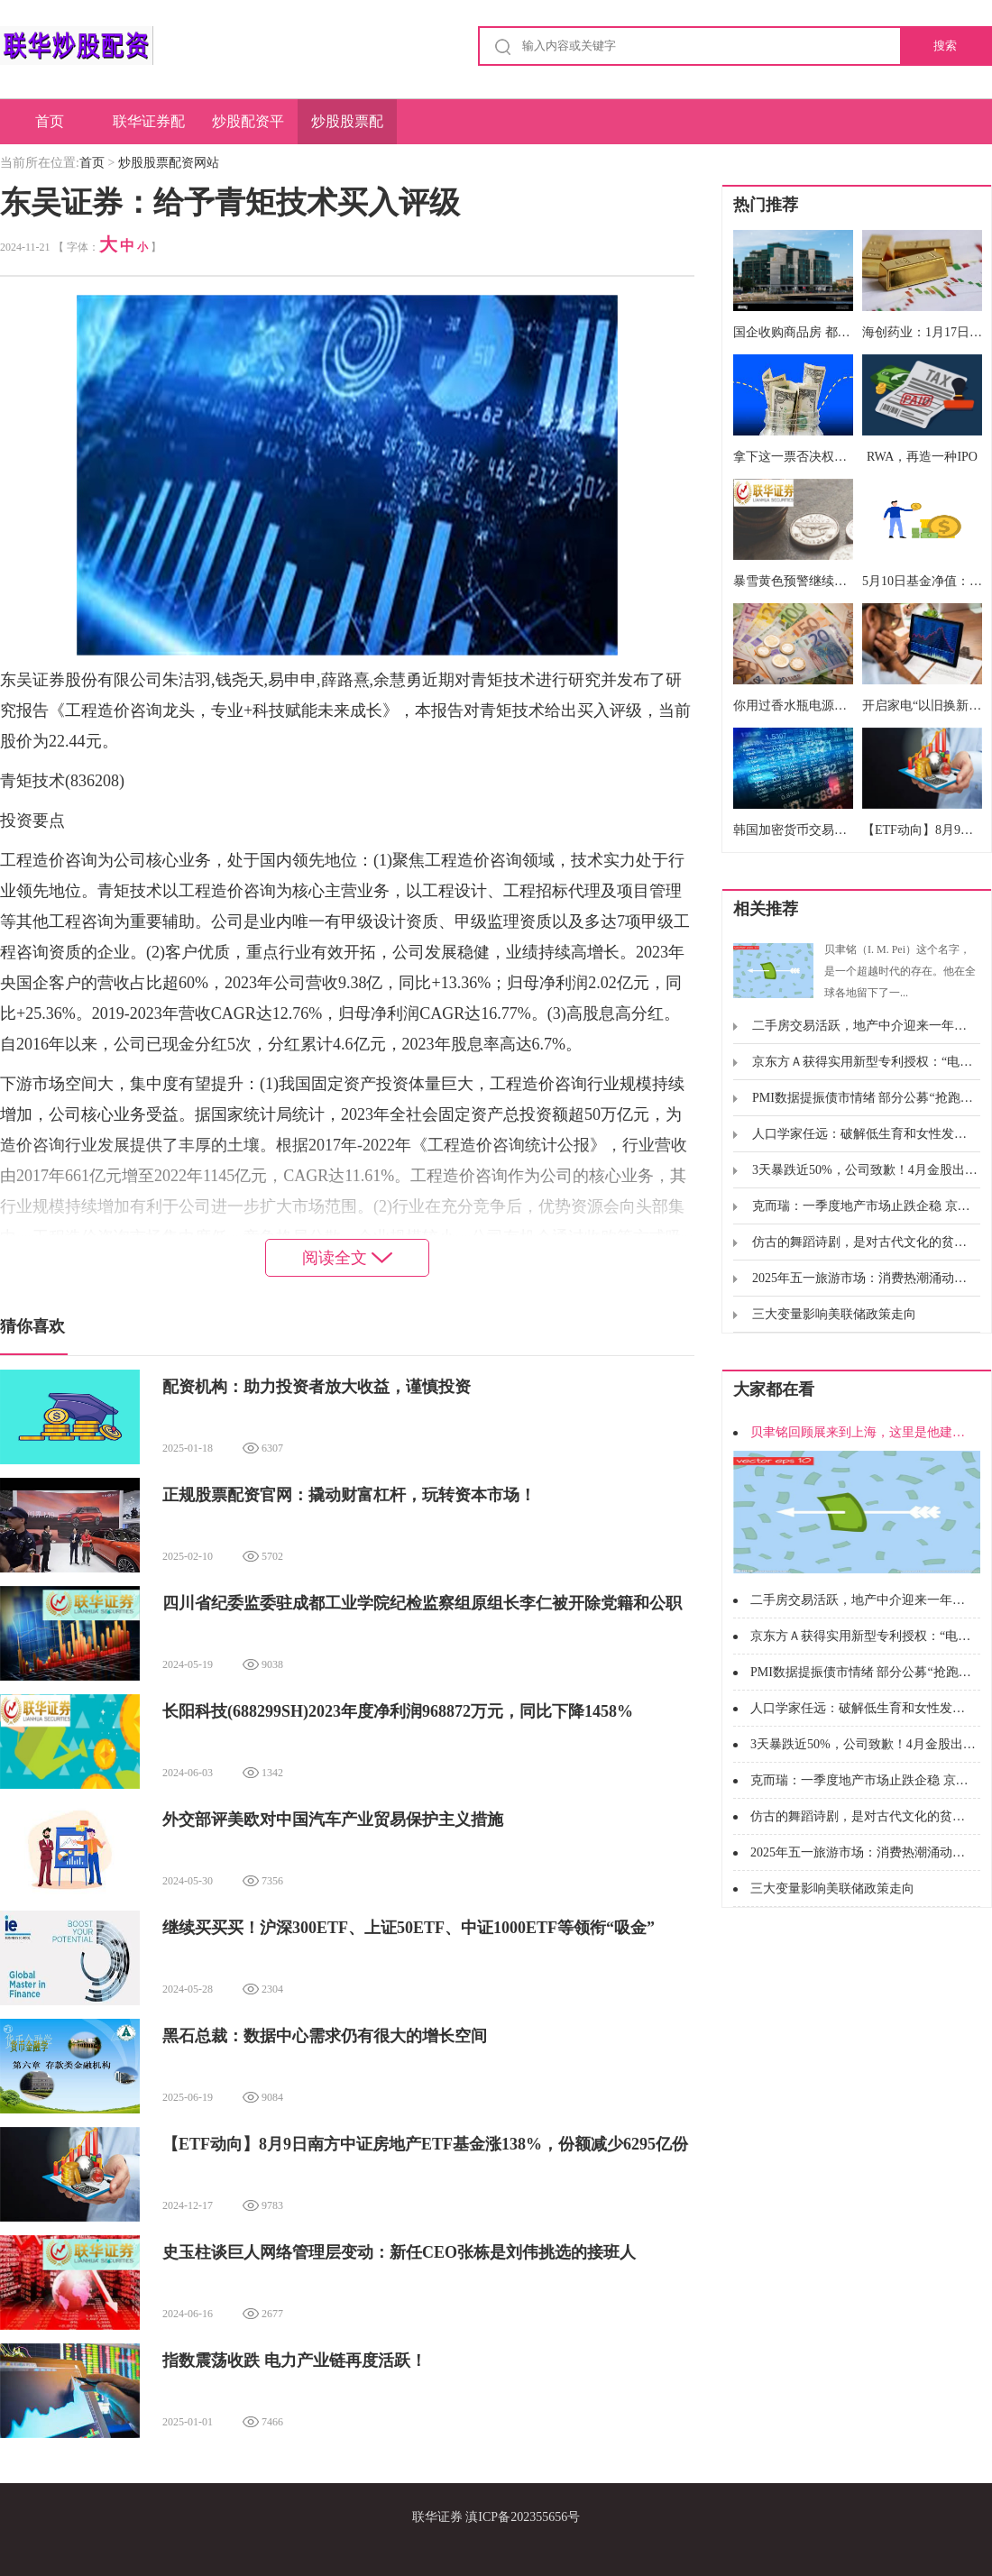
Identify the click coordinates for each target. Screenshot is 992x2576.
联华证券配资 (149, 129)
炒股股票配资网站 (347, 129)
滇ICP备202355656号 (522, 2517)
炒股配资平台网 (248, 129)
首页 (49, 121)
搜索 (945, 45)
